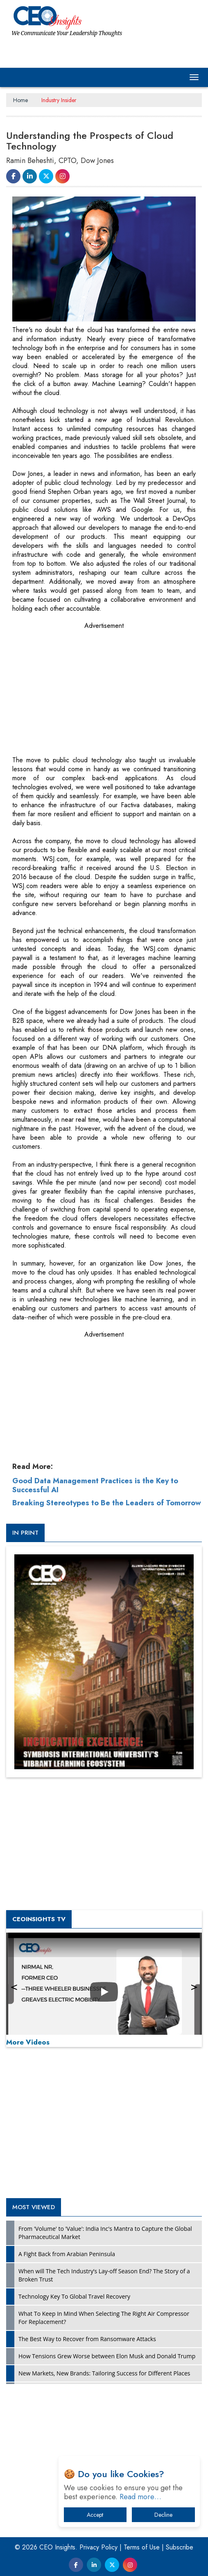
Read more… (140, 2496)
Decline (163, 2515)
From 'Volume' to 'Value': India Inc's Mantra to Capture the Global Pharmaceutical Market (105, 2233)
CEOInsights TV (39, 1919)
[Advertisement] (73, 685)
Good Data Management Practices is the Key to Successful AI (95, 1485)
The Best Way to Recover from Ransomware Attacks (87, 2339)
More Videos (28, 2042)
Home (20, 100)
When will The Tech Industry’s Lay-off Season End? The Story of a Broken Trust (104, 2275)
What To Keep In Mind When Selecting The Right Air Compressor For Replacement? (103, 2318)
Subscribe (179, 2547)
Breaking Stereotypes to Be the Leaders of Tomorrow (106, 1503)
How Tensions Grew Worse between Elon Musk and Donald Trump (106, 2356)
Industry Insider (59, 100)
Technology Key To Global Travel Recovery (74, 2296)
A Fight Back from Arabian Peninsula (66, 2254)
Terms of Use (142, 2547)
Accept (95, 2515)
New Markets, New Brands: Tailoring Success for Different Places (104, 2373)
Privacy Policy (98, 2547)
